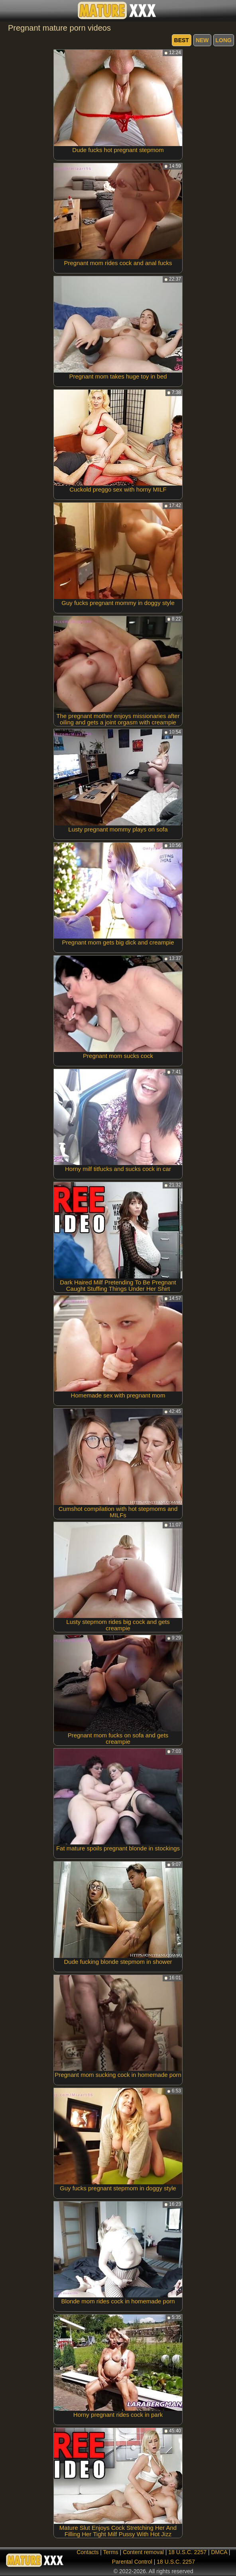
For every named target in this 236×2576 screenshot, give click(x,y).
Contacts (87, 2552)
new (202, 40)
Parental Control (132, 2561)
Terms (110, 2552)
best (181, 40)
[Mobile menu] (7, 10)
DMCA (219, 2552)
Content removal (143, 2552)
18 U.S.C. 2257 (187, 2552)
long (224, 40)
